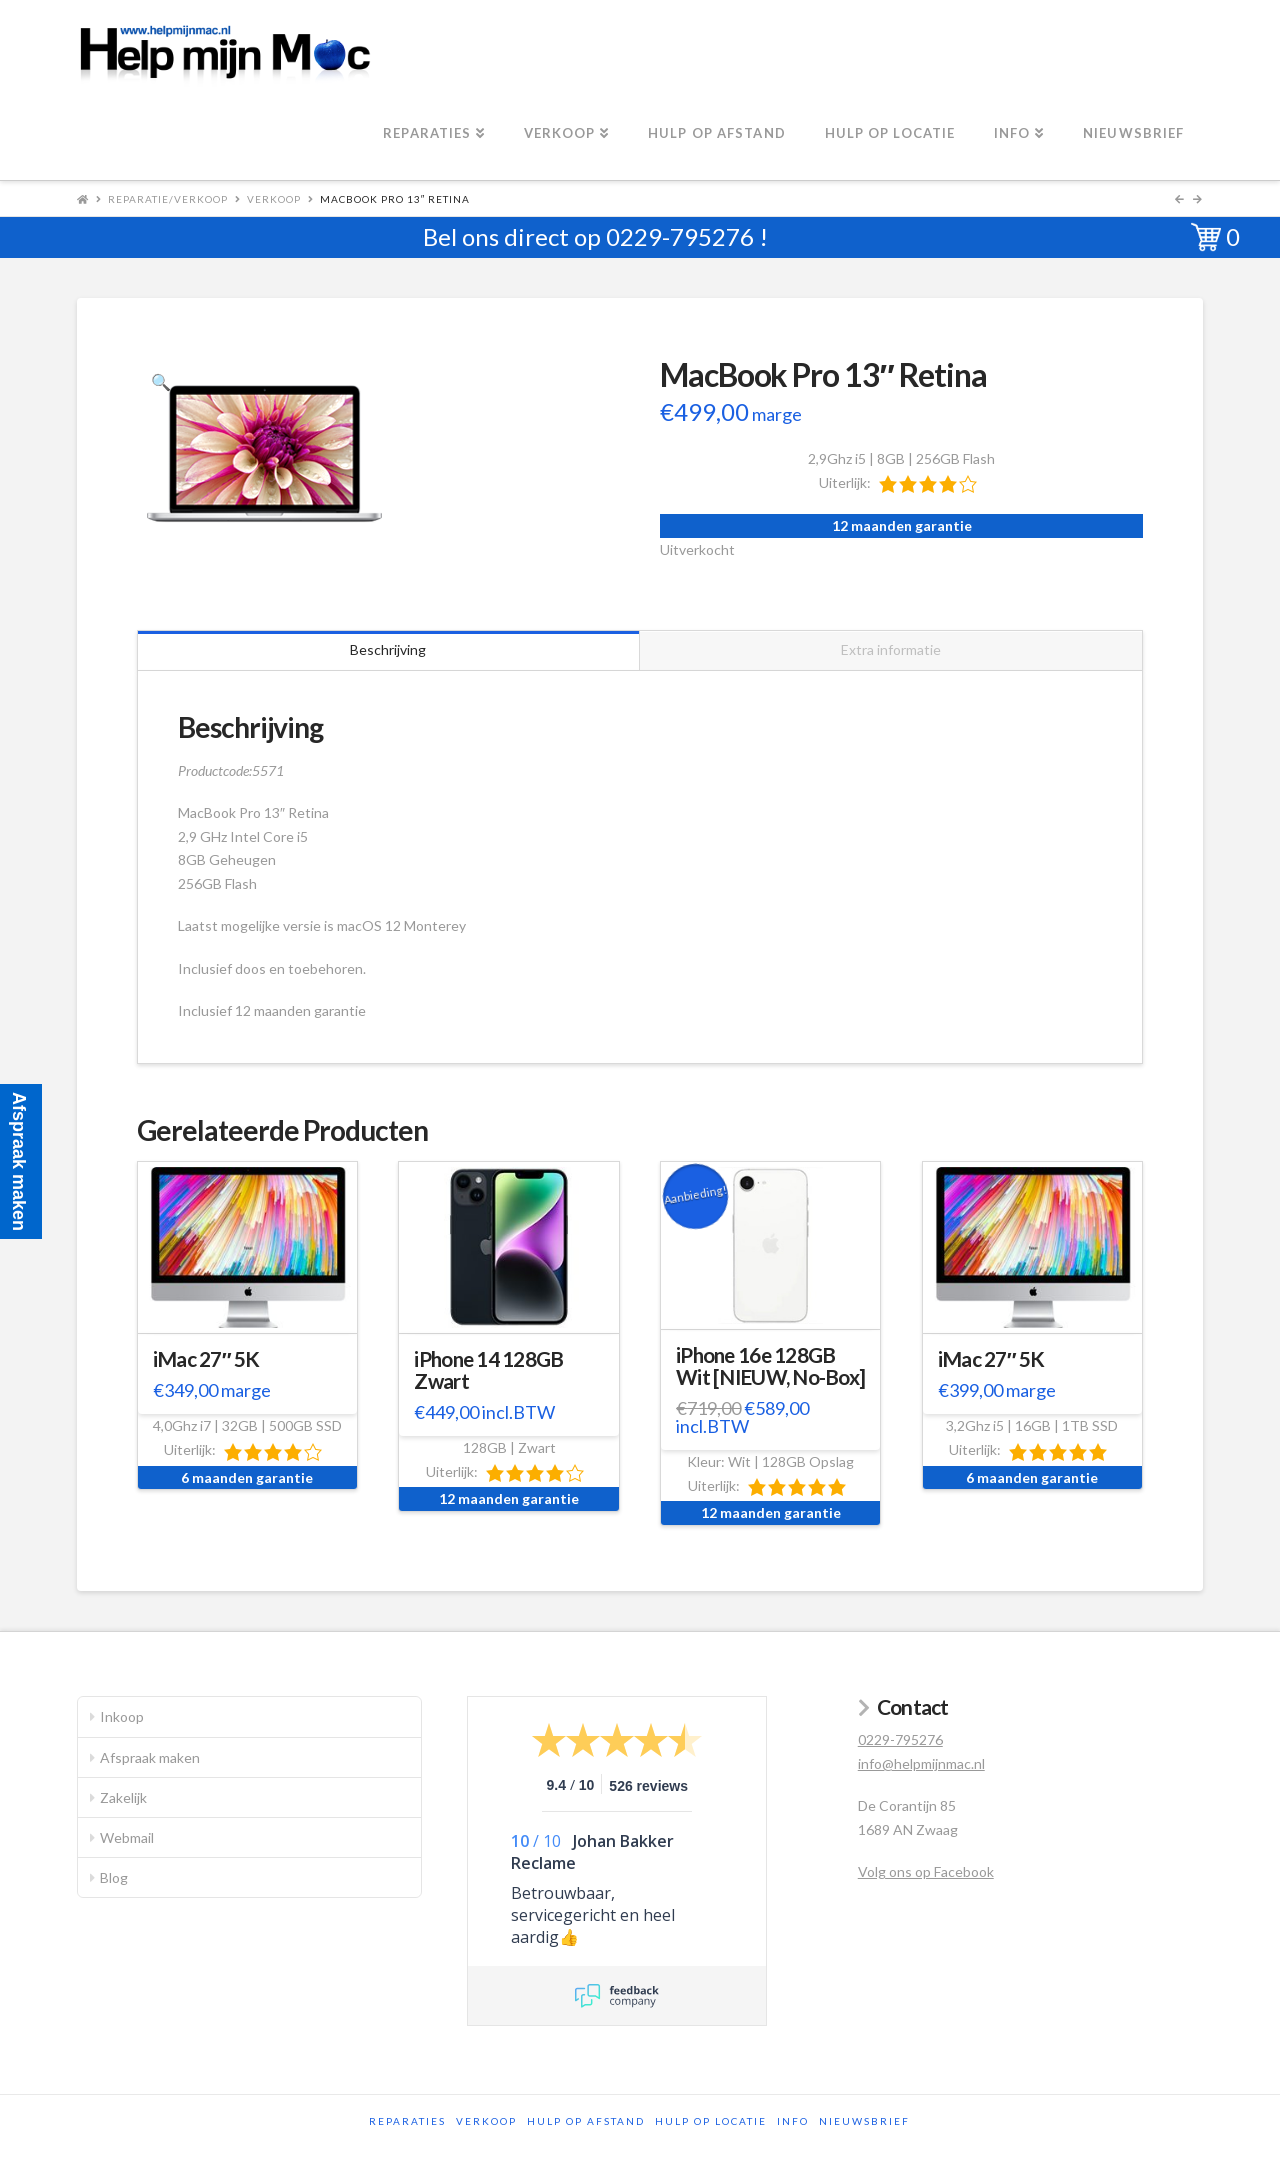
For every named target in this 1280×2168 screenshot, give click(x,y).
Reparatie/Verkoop (168, 199)
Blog (114, 1877)
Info (793, 2121)
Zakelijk (123, 1797)
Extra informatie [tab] (891, 649)
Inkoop (122, 1716)
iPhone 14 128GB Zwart (488, 1370)
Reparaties (407, 2121)
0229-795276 (680, 236)
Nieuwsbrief (864, 2121)
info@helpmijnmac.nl (921, 1763)
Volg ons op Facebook (926, 1871)
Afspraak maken (150, 1757)
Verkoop (274, 199)
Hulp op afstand (586, 2121)
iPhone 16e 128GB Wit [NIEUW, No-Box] (770, 1366)
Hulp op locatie (711, 2121)
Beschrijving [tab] (388, 649)
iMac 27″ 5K (206, 1359)
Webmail (127, 1837)
